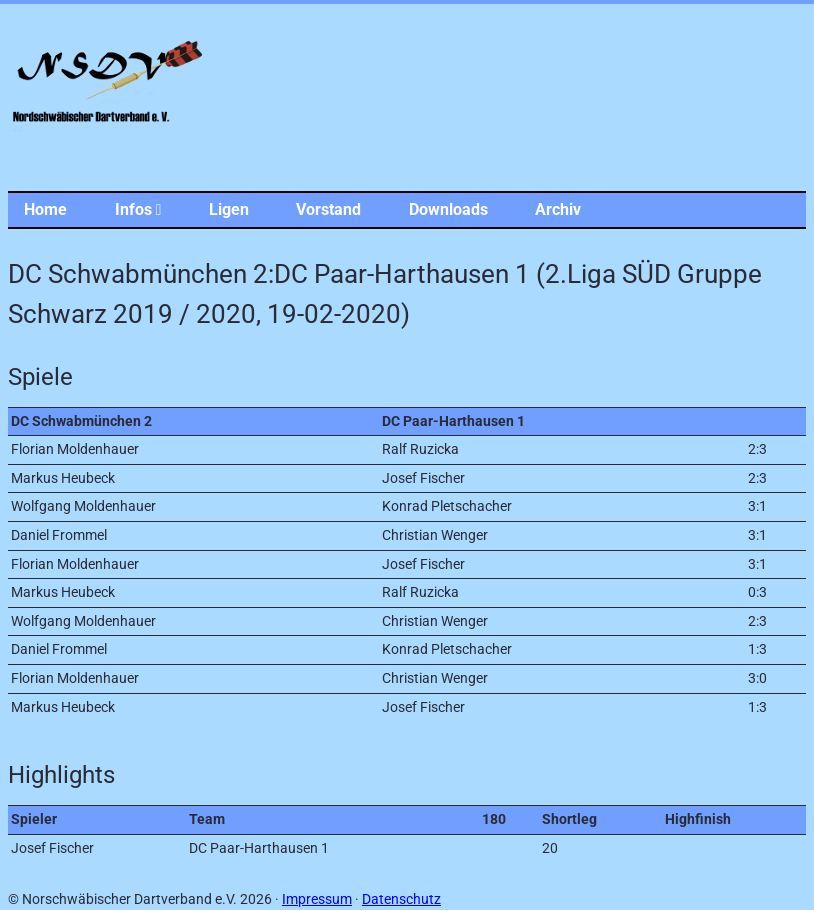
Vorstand (328, 209)
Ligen (229, 209)
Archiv (558, 209)
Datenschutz (401, 899)
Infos (138, 209)
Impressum (317, 899)
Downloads (448, 209)
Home (45, 209)
